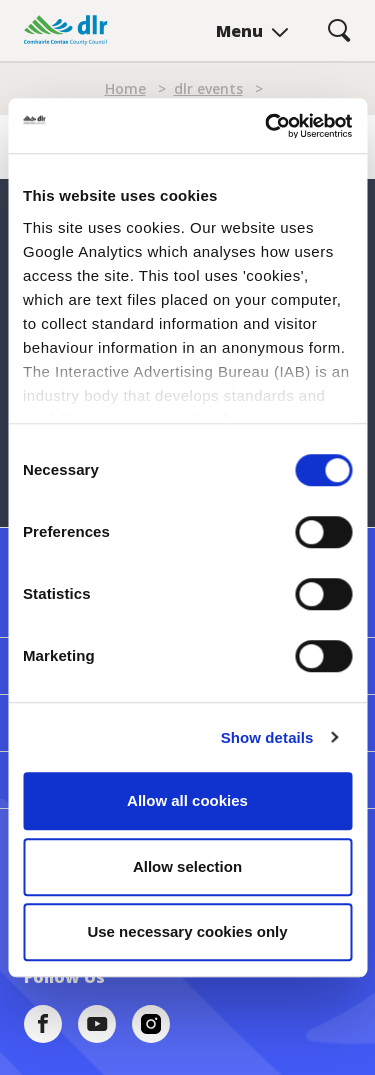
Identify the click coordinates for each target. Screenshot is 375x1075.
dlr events (208, 88)
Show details (267, 737)
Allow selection (187, 866)
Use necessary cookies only (187, 931)
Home (125, 88)
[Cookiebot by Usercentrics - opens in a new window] (267, 126)
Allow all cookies (187, 800)
